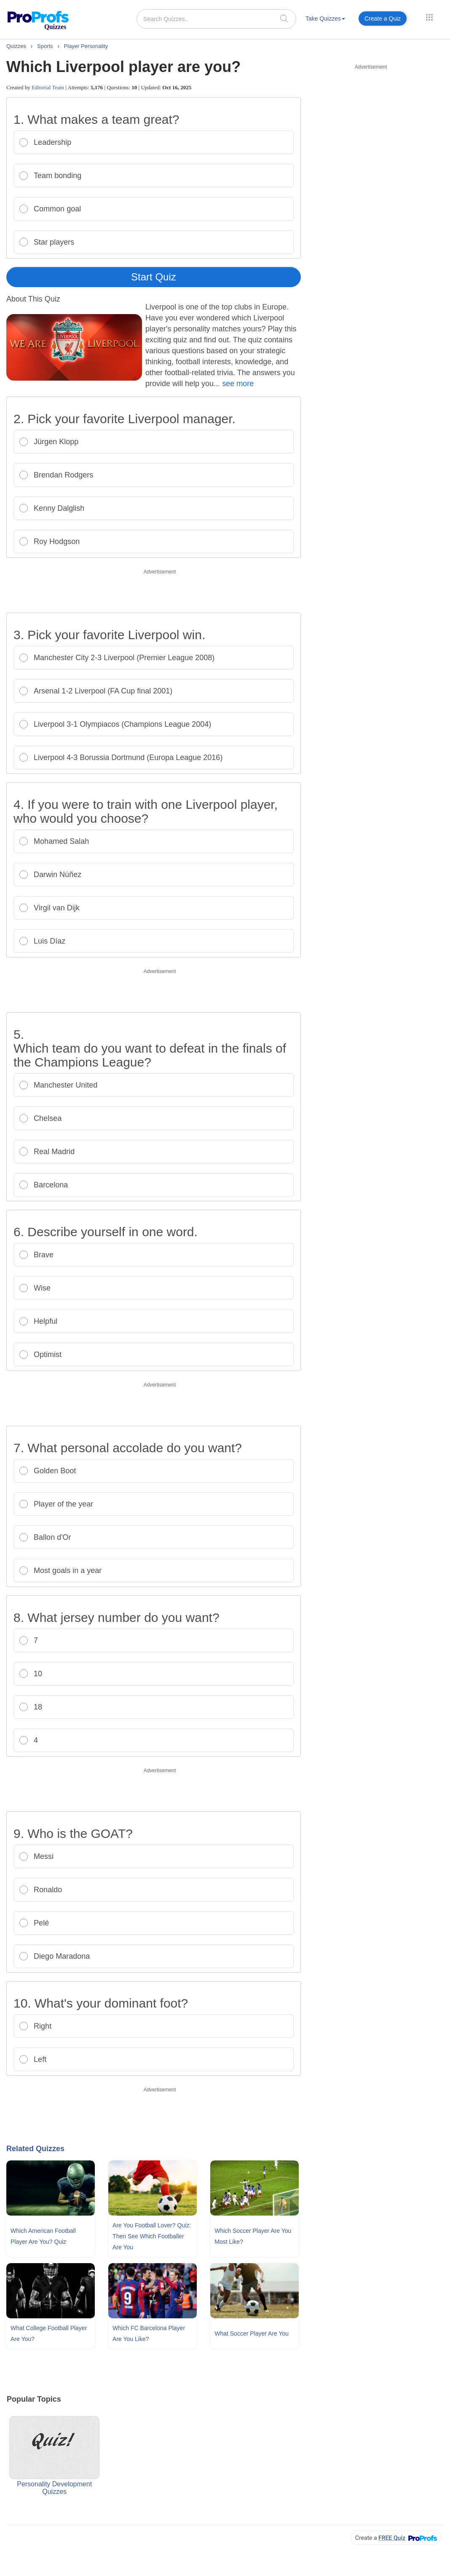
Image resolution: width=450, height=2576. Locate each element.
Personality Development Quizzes (54, 2455)
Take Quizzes (325, 18)
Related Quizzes (35, 2148)
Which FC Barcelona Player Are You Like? (148, 2333)
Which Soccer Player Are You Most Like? (252, 2236)
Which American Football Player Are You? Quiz (43, 2236)
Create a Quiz (382, 18)
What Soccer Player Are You (251, 2333)
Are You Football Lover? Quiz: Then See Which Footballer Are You (151, 2236)
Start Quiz (153, 277)
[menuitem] (325, 20)
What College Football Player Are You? (49, 2333)
